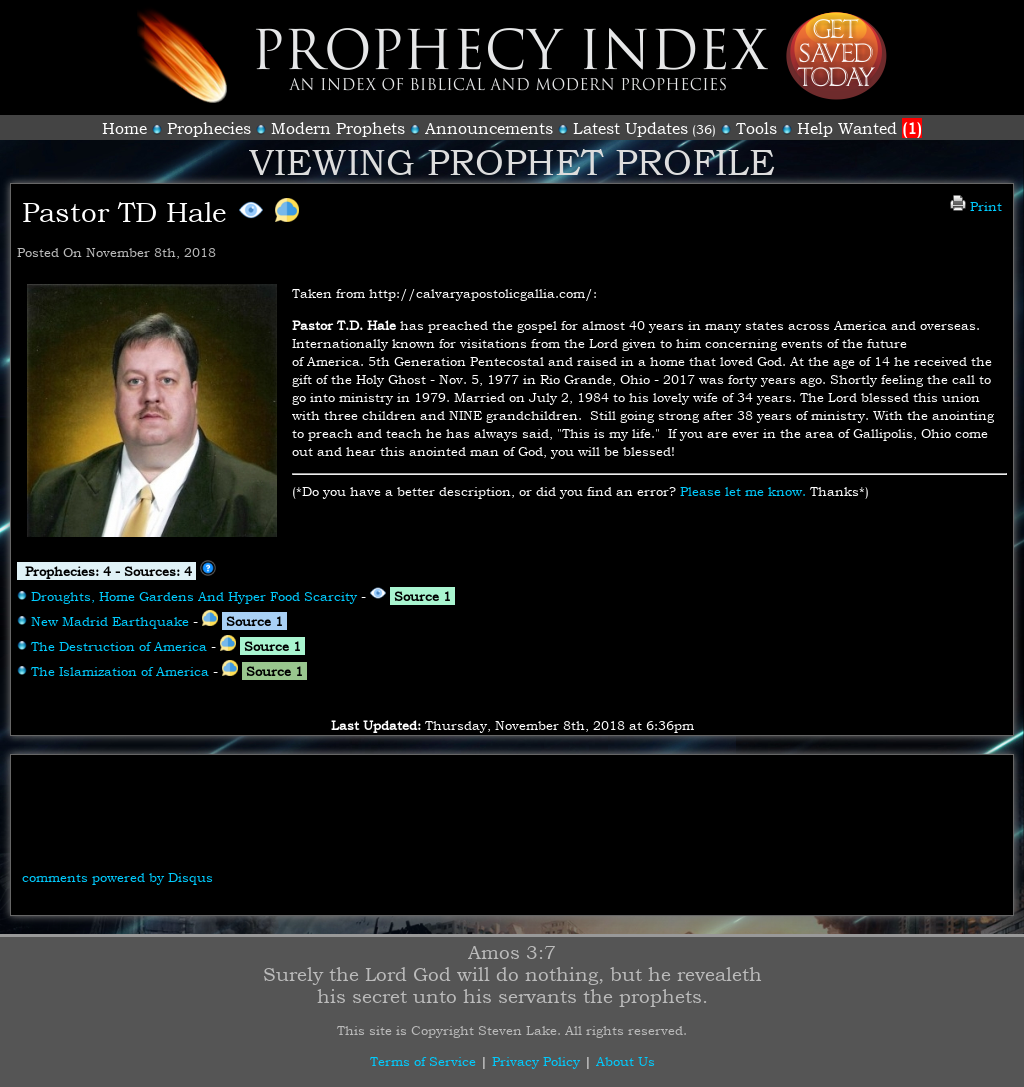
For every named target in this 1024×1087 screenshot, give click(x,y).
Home (124, 128)
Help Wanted (859, 128)
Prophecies (209, 128)
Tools (756, 128)
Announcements (489, 128)
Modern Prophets (338, 128)
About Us (625, 1061)
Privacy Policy (536, 1061)
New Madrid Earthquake (110, 621)
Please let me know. (743, 491)
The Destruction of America (119, 646)
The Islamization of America (120, 671)
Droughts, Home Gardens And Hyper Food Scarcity (194, 596)
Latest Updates (630, 128)
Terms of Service (423, 1061)
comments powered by (117, 877)
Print (976, 206)
